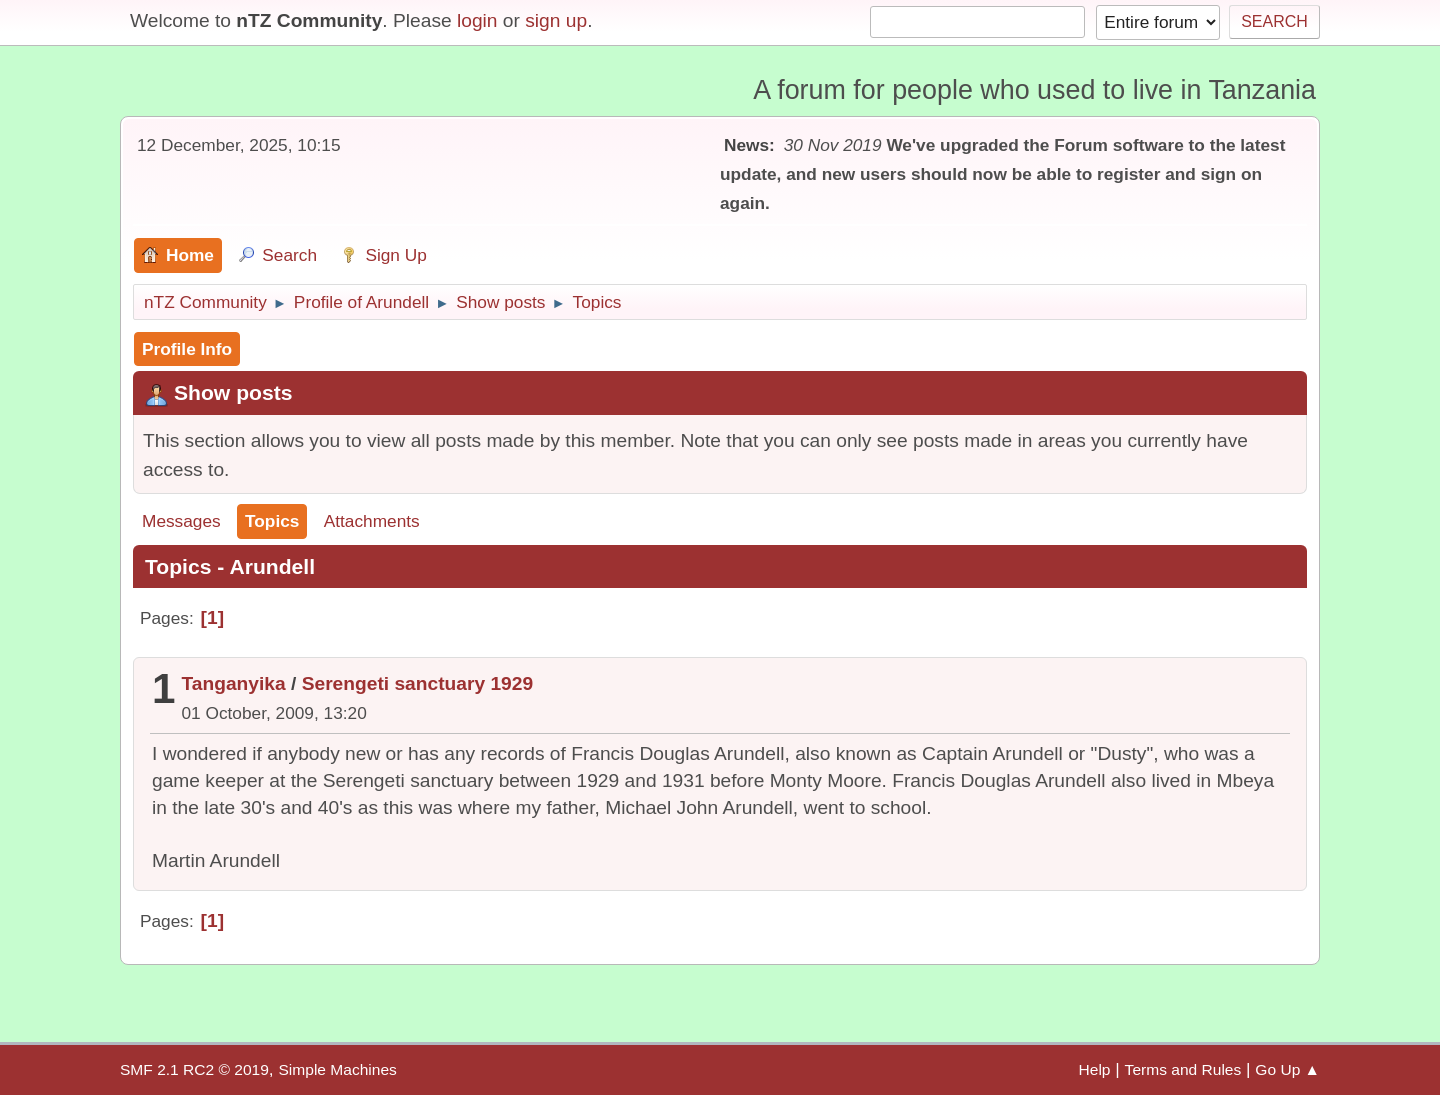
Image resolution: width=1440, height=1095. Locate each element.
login (477, 20)
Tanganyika (234, 683)
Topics (272, 521)
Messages (181, 521)
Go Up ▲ (1287, 1069)
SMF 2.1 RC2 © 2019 (194, 1069)
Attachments (372, 521)
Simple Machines (337, 1069)
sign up (556, 20)
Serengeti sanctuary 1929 (417, 683)
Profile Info (187, 349)
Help (1095, 1069)
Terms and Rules (1183, 1069)
